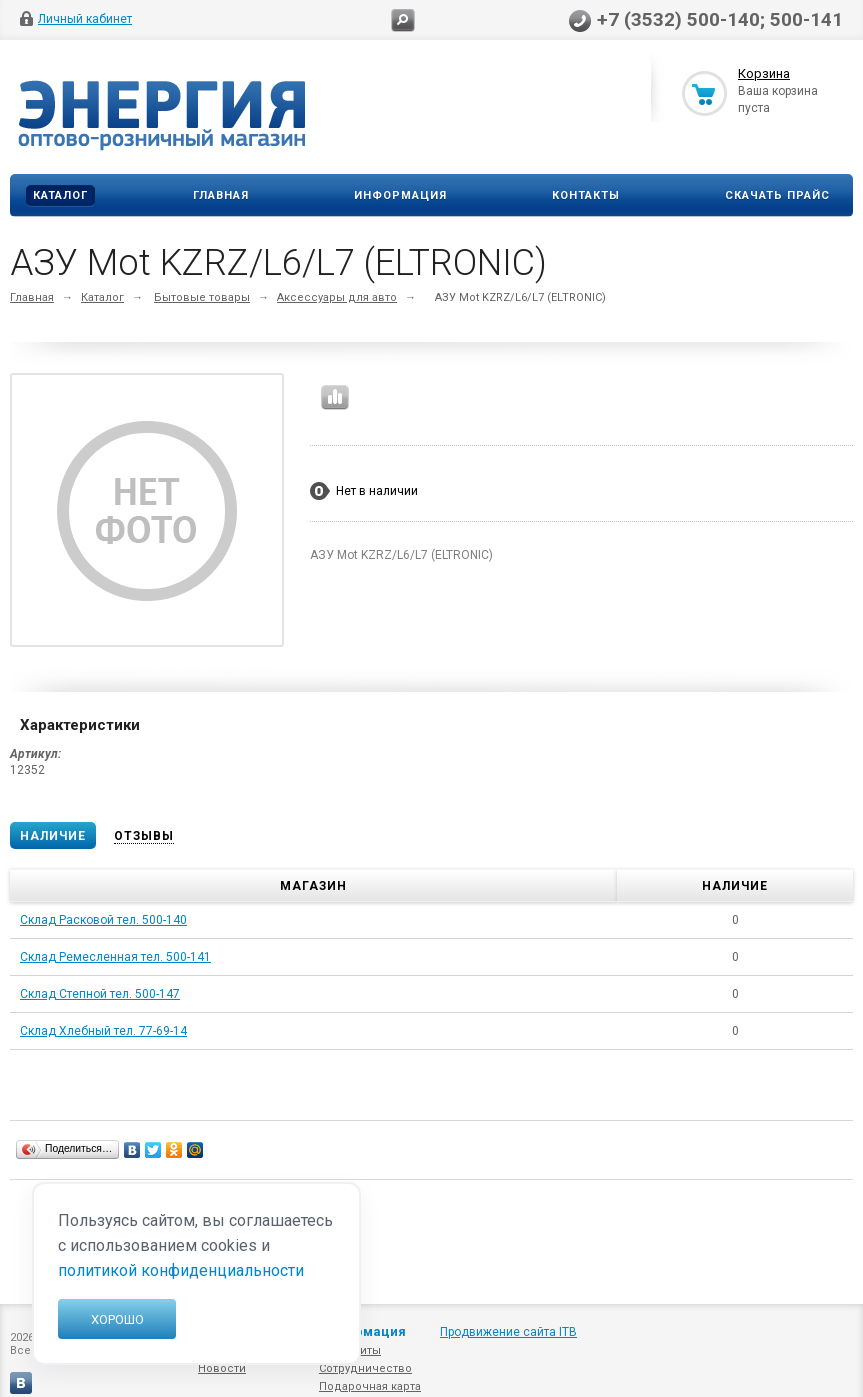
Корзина (764, 73)
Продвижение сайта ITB (508, 1332)
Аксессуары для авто (337, 297)
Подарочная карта (370, 1386)
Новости (222, 1368)
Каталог (60, 195)
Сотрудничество (365, 1368)
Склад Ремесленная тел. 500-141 (115, 957)
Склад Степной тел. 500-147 (100, 994)
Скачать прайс (777, 195)
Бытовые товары (202, 297)
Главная (221, 195)
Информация (400, 195)
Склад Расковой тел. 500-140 (103, 920)
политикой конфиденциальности (181, 1270)
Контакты (586, 195)
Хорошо (117, 1319)
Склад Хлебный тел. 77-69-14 (103, 1031)
